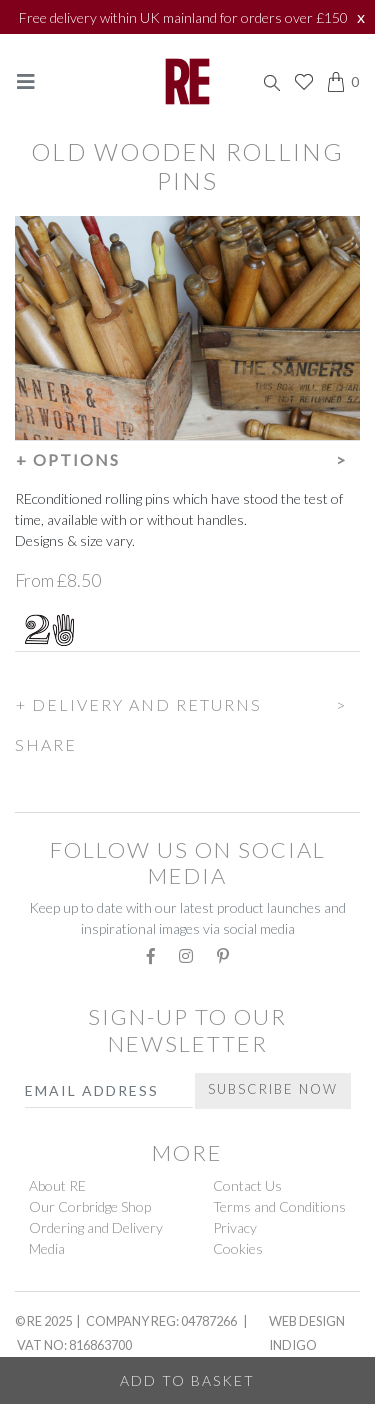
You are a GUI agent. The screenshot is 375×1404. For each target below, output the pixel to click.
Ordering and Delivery (96, 1227)
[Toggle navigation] (26, 81)
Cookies (238, 1248)
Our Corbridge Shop (90, 1206)
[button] (187, 457)
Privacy (235, 1227)
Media (47, 1248)
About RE (57, 1185)
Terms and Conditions (279, 1206)
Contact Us (247, 1185)
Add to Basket (187, 1380)
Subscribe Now (273, 1089)
